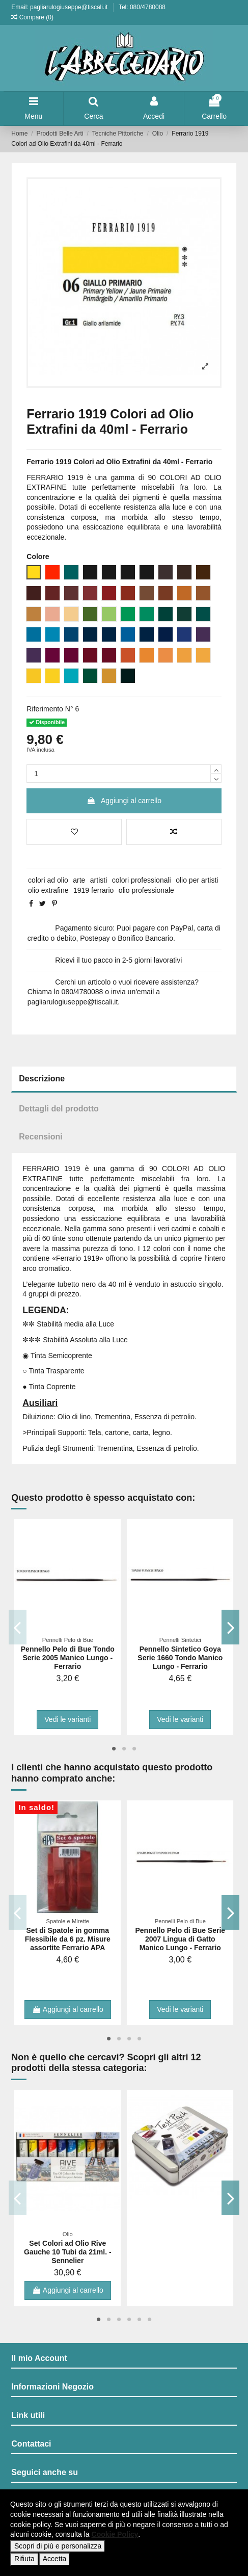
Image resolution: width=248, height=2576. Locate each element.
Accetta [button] (55, 2559)
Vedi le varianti (67, 1719)
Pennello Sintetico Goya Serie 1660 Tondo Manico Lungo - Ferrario (180, 1657)
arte (79, 880)
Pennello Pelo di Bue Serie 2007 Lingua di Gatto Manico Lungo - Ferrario (180, 1939)
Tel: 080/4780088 (142, 7)
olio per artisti (197, 880)
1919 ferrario (93, 890)
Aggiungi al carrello (124, 800)
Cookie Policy (115, 2534)
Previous (17, 1627)
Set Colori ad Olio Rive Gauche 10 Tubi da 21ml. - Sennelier (68, 2252)
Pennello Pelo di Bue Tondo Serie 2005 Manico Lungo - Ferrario (68, 1657)
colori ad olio (48, 880)
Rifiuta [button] (24, 2559)
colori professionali (141, 880)
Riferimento (44, 709)
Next (230, 1627)
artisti (98, 880)
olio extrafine (48, 890)
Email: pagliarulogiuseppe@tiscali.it (60, 7)
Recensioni (40, 1136)
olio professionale (146, 890)
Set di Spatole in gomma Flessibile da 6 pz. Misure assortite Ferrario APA (68, 1939)
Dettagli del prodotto (58, 1108)
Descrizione (42, 1078)
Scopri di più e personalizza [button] (57, 2546)
